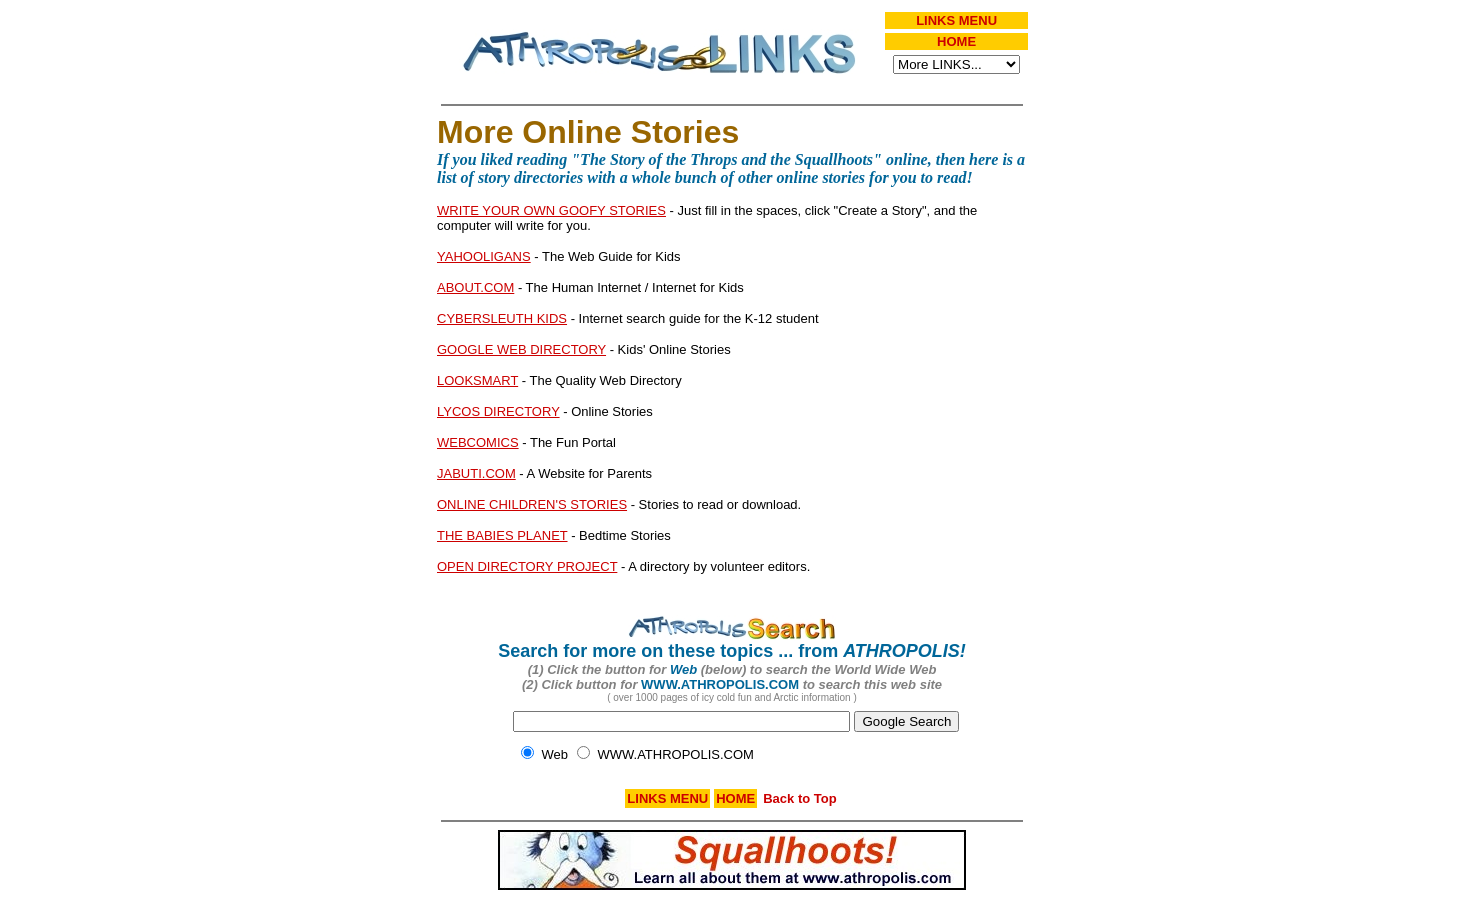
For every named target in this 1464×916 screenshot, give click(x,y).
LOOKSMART (477, 380)
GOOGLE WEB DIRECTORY (521, 349)
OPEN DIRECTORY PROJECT (527, 566)
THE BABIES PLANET (502, 535)
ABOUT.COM (475, 287)
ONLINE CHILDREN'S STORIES (532, 504)
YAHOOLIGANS (484, 256)
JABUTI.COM (476, 473)
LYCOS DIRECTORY (498, 411)
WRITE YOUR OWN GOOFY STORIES (551, 210)
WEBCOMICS (478, 442)
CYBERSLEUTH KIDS (502, 318)
